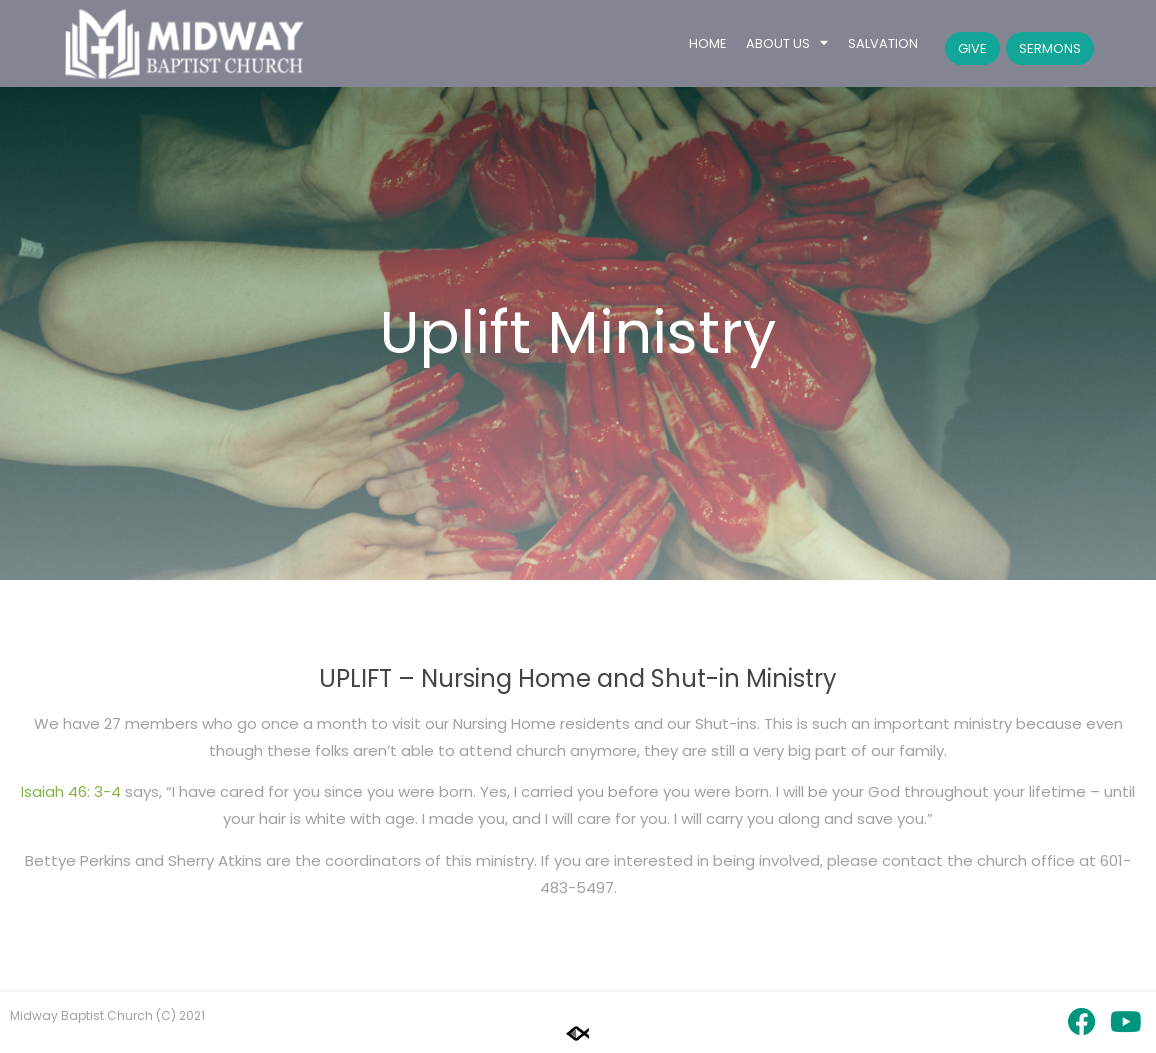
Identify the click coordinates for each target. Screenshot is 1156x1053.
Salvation (883, 43)
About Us (787, 43)
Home (707, 43)
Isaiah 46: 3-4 (71, 791)
